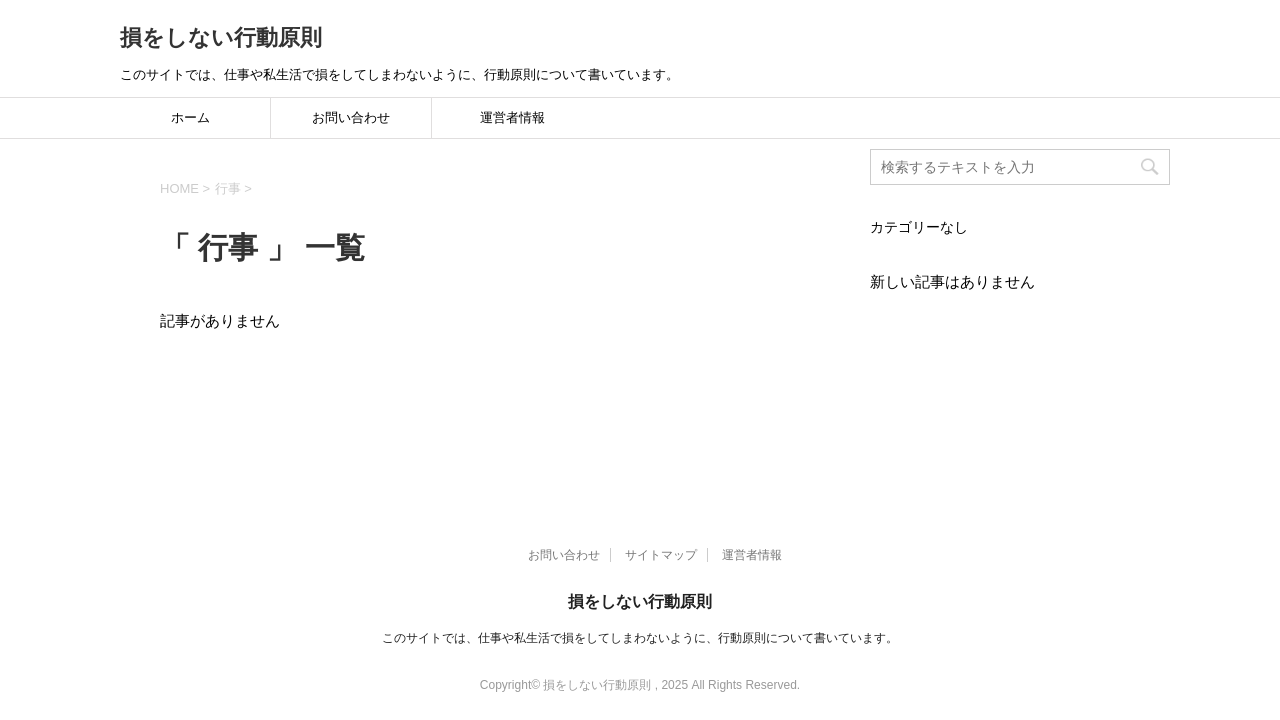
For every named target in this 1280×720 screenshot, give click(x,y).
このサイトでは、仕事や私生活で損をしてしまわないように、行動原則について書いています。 (640, 577)
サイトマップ (661, 494)
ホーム (190, 117)
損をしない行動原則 (221, 37)
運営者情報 (512, 117)
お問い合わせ (351, 117)
